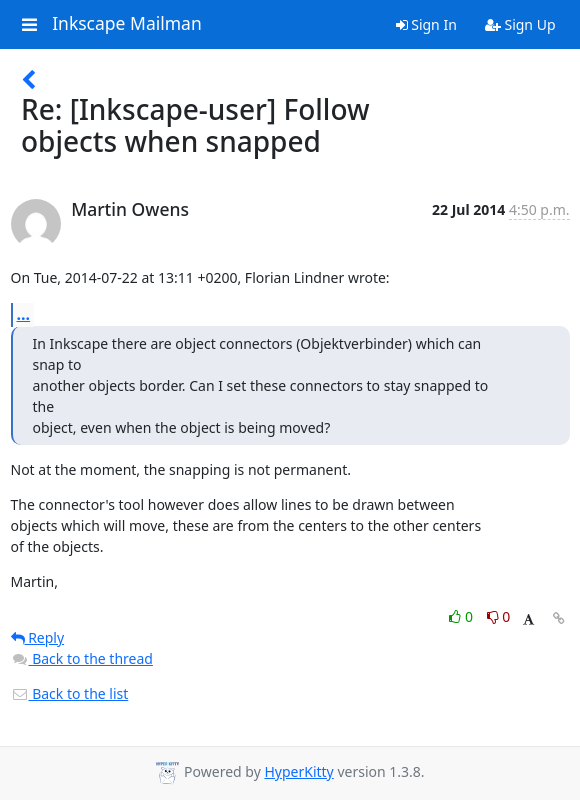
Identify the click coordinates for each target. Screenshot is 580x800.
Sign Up (520, 24)
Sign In (426, 24)
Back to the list (70, 693)
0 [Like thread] (462, 616)
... (24, 314)
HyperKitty (298, 771)
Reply (38, 637)
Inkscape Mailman (127, 24)
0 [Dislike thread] (499, 616)
